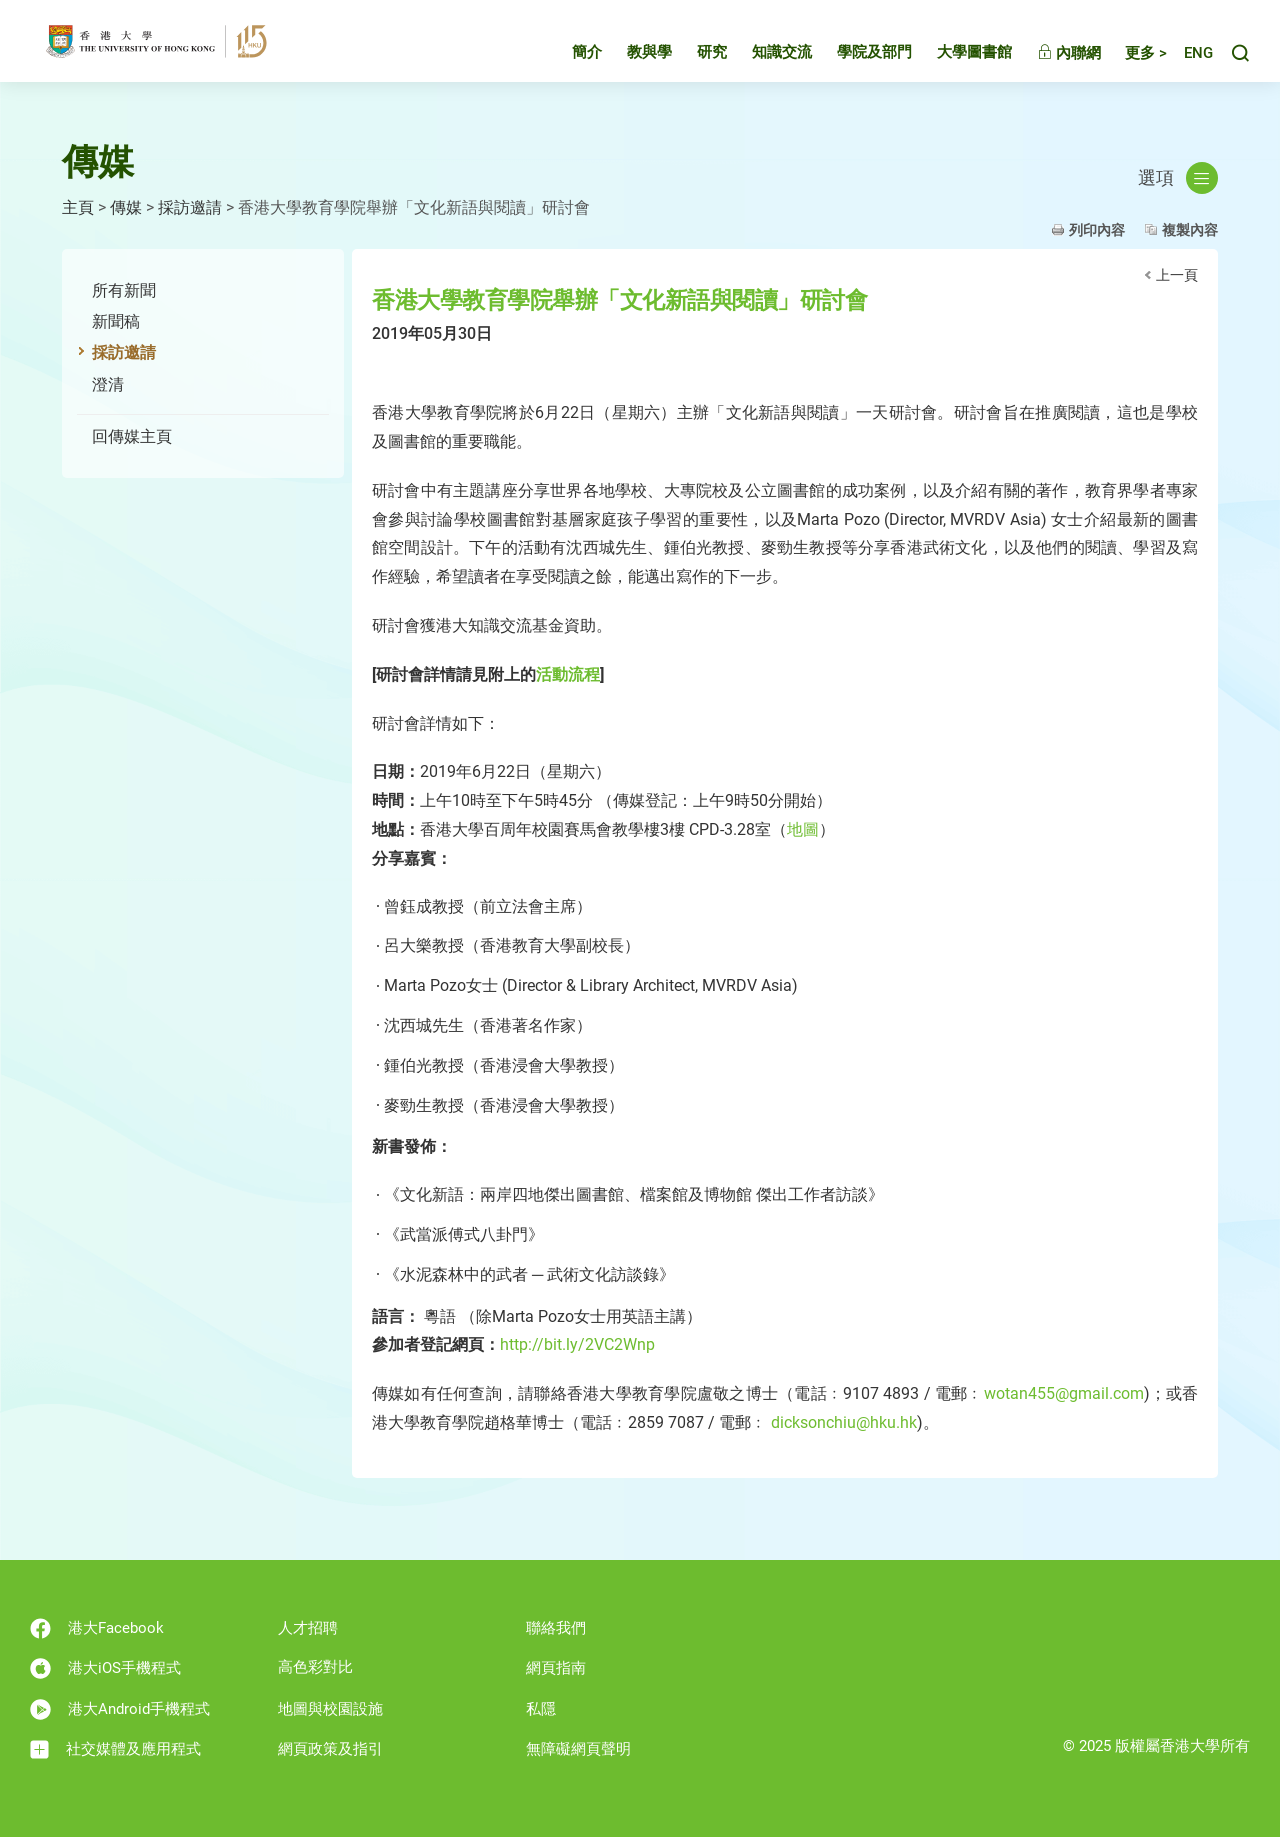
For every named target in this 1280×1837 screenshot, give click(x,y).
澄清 (108, 384)
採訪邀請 (190, 207)
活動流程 (568, 674)
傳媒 (126, 207)
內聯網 (1051, 55)
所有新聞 (124, 290)
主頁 (78, 207)
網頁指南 (556, 1668)
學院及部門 (856, 54)
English (1189, 55)
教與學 (631, 54)
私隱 (541, 1709)
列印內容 (1097, 230)
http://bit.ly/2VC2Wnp (577, 1344)
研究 (694, 54)
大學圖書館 (956, 54)
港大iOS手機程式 (105, 1668)
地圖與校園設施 (330, 1709)
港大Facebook (97, 1628)
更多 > (1128, 55)
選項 (1178, 178)
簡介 (569, 54)
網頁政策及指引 (330, 1749)
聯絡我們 (556, 1628)
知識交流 (764, 54)
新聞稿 (116, 321)
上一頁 (1177, 275)
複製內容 (1190, 230)
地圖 (803, 829)
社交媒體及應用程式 (115, 1749)
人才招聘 (308, 1628)
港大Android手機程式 (120, 1709)
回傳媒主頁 (132, 436)
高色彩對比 (315, 1667)
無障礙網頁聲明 (578, 1749)
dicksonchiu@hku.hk (844, 1422)
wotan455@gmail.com (1064, 1393)
